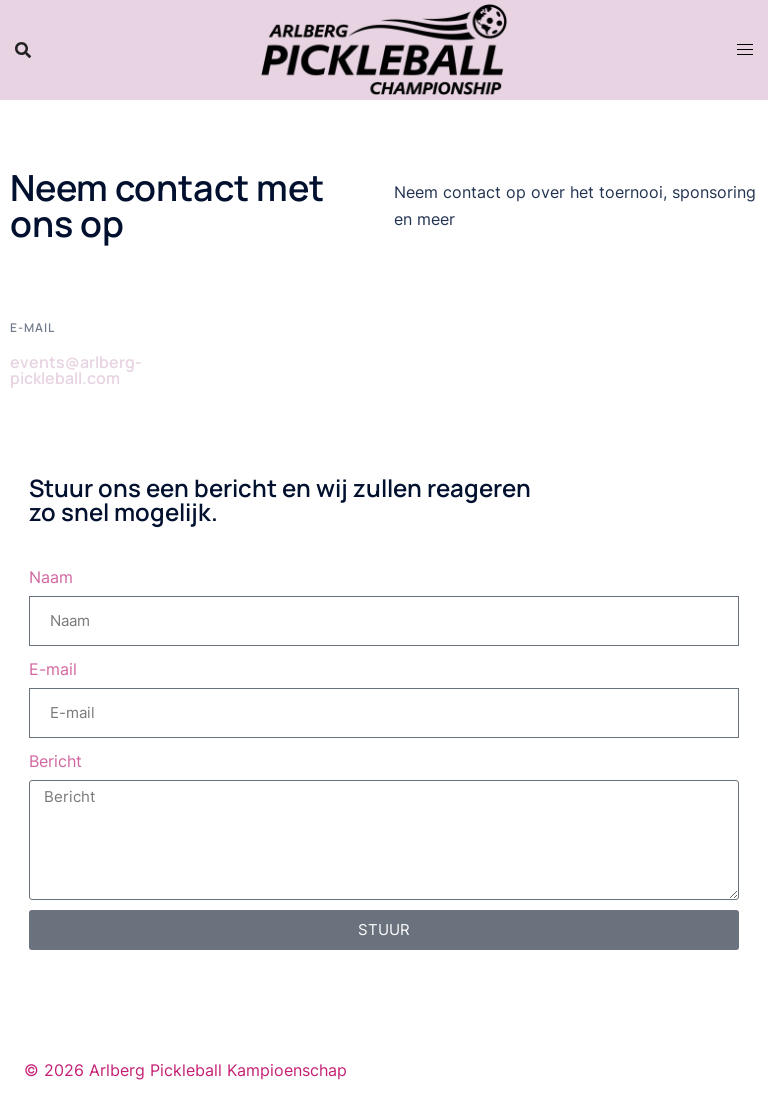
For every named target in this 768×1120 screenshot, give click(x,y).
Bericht (55, 761)
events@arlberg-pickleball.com (76, 370)
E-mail (53, 669)
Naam (51, 577)
